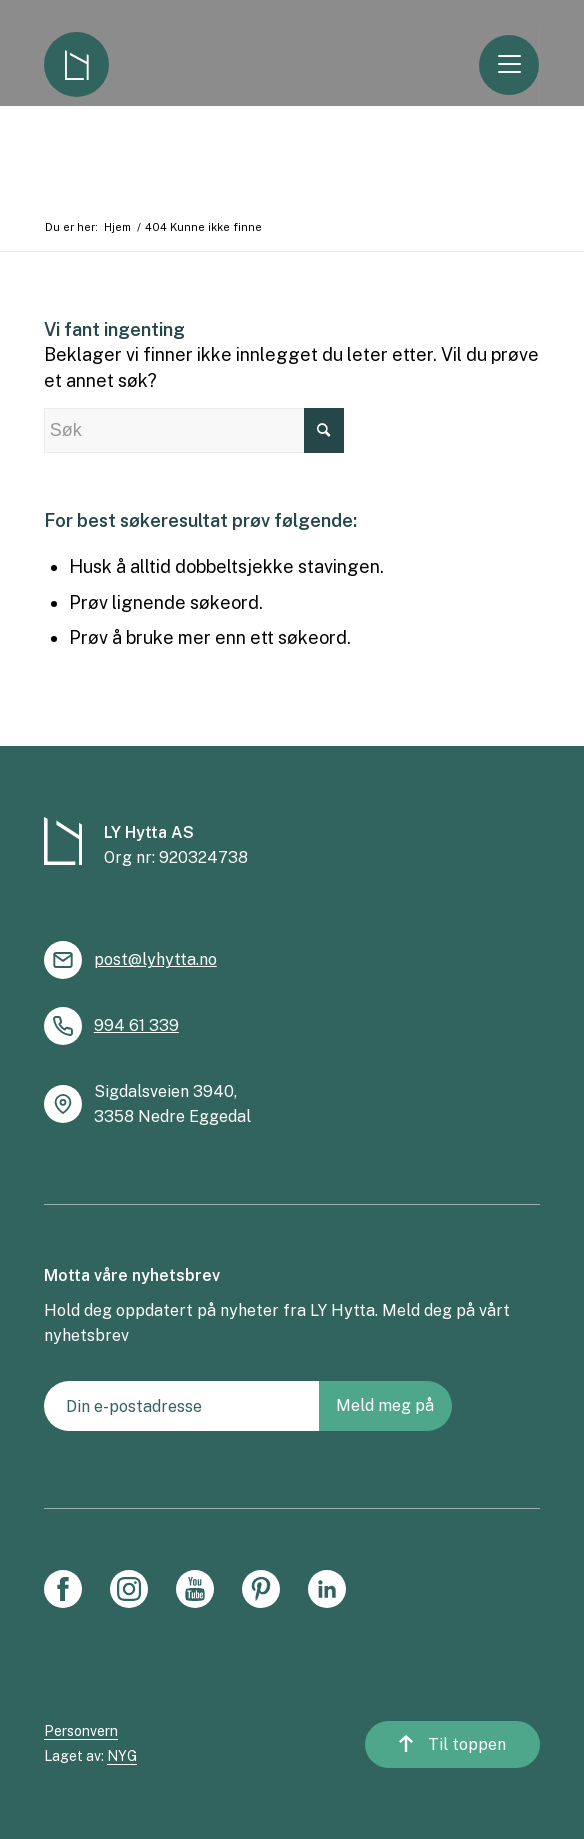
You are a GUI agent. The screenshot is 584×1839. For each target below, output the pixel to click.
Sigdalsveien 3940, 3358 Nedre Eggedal (172, 1104)
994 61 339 (136, 1025)
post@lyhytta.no (155, 959)
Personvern (81, 1731)
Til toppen (470, 1748)
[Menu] (517, 65)
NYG (122, 1756)
